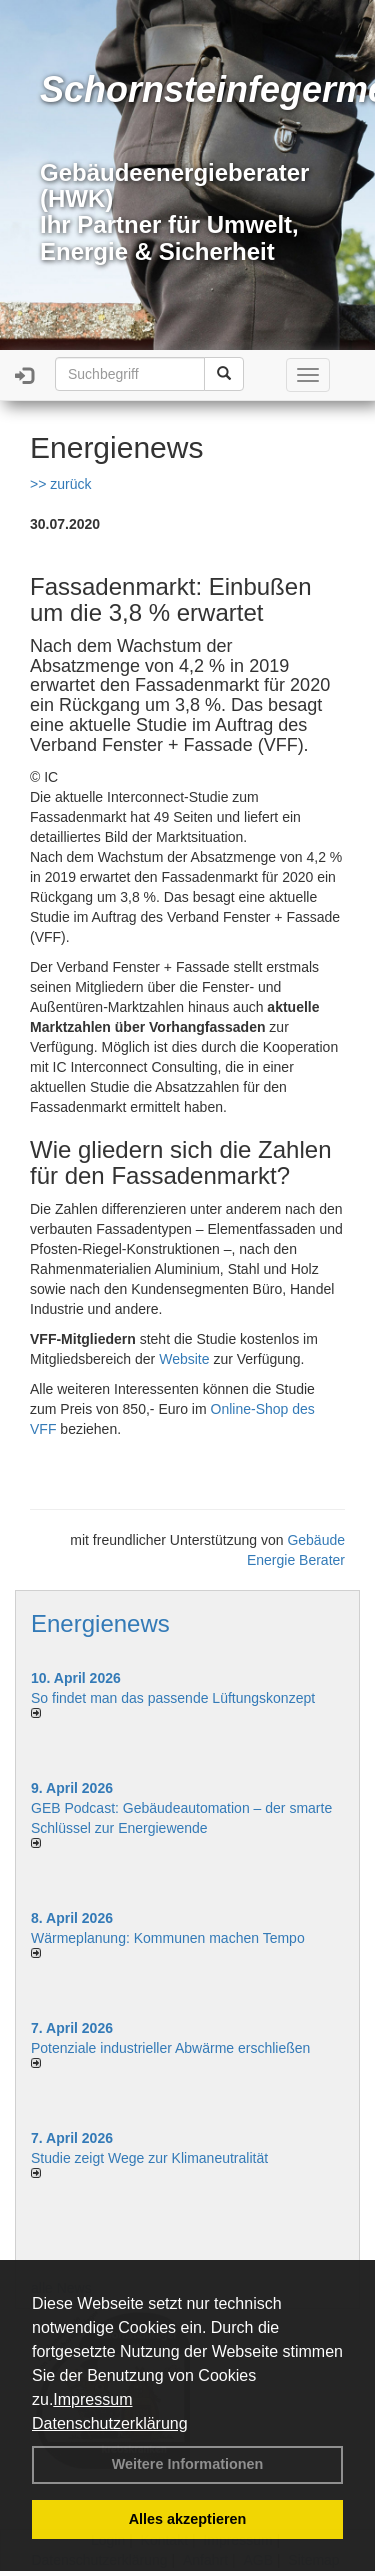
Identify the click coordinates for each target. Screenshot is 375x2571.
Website (184, 1359)
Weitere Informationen (188, 2464)
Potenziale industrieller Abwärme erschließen (170, 2048)
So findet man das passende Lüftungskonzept (173, 1698)
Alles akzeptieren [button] (188, 2519)
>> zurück (60, 484)
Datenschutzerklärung (110, 2423)
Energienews (100, 1623)
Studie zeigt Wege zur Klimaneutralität (149, 2158)
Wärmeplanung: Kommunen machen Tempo (168, 1938)
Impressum (92, 2399)
